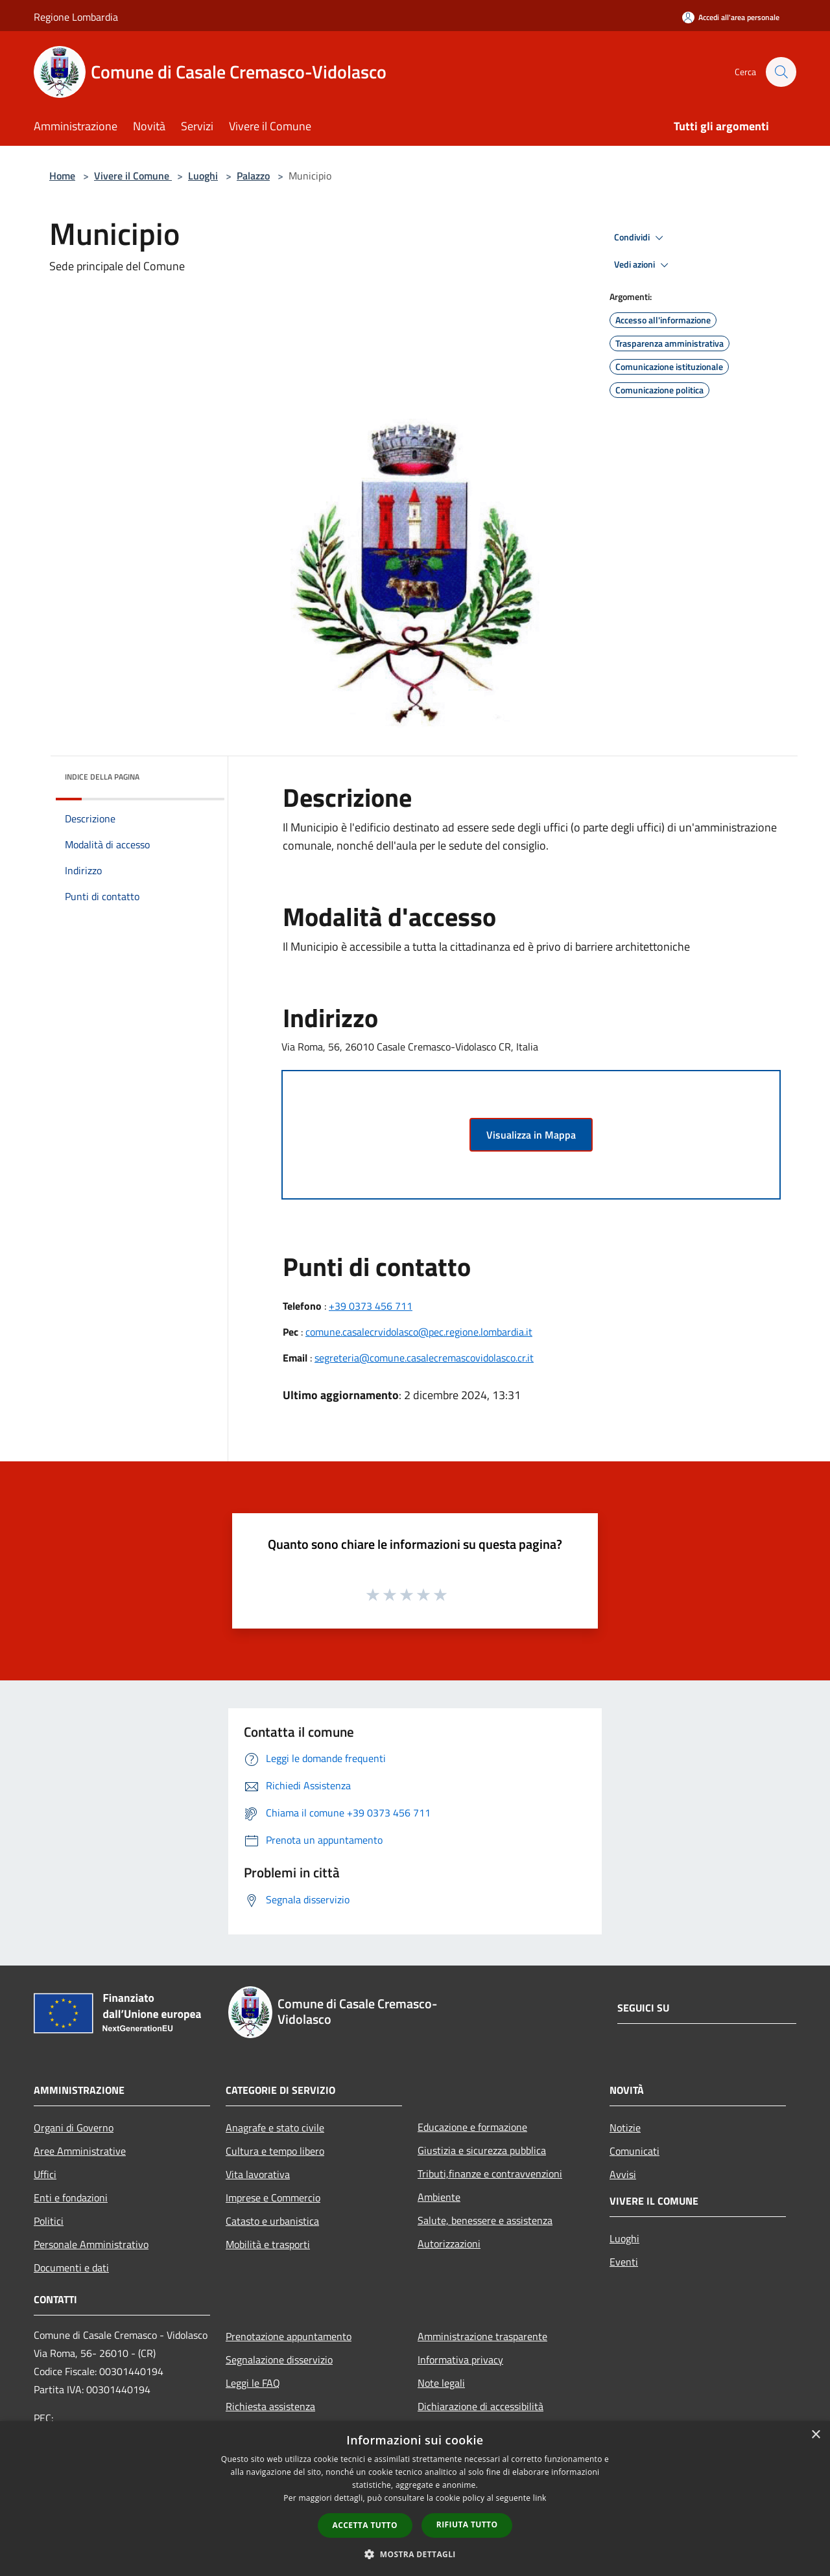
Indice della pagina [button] (102, 777)
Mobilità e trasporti (268, 2244)
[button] (415, 2553)
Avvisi (623, 2174)
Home (62, 175)
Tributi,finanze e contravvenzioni (490, 2173)
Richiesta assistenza (270, 2406)
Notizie (625, 2127)
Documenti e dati (71, 2267)
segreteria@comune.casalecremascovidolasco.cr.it (424, 1357)
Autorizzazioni (449, 2243)
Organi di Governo (73, 2127)
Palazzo (253, 175)
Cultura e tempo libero (275, 2151)
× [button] (815, 2435)
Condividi (640, 238)
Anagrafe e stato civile (275, 2127)
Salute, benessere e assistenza (485, 2220)
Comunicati (634, 2151)
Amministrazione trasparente (482, 2336)
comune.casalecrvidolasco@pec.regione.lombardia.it (418, 1332)
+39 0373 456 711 (370, 1306)
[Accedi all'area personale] (730, 17)
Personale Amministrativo (91, 2244)
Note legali (441, 2383)
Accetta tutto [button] (365, 2525)
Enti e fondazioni (71, 2197)
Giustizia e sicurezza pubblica (482, 2150)
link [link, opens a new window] (540, 2497)
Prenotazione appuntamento (288, 2336)
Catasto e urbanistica (272, 2221)
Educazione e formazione (472, 2127)
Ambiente (439, 2197)
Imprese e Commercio (273, 2197)
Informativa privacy (460, 2359)
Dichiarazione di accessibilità (480, 2406)
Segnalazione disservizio (279, 2359)
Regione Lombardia (76, 17)
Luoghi (203, 175)
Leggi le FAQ (253, 2383)
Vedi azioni (643, 265)
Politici (49, 2221)
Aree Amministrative (80, 2151)
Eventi (624, 2261)
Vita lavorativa (258, 2174)
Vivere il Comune (133, 175)
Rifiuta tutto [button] (467, 2524)
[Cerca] (780, 71)
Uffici (45, 2174)
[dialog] (415, 2498)
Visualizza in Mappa (531, 1135)
